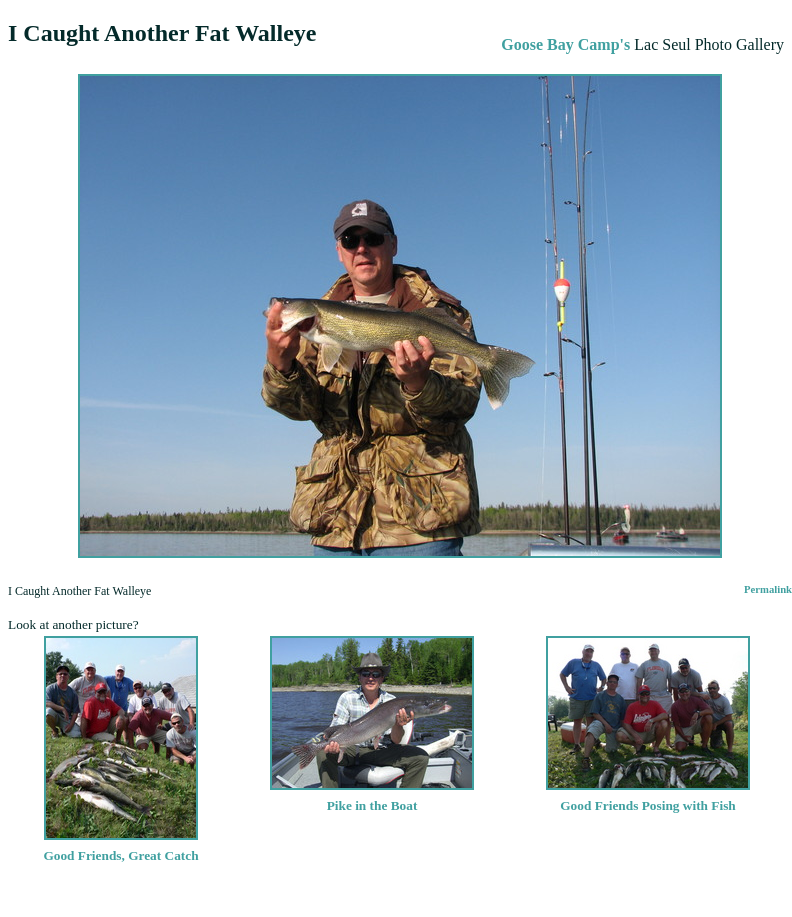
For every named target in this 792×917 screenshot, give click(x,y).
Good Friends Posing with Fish (648, 797)
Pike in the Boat (372, 797)
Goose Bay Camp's (565, 44)
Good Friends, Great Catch (120, 847)
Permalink (768, 589)
